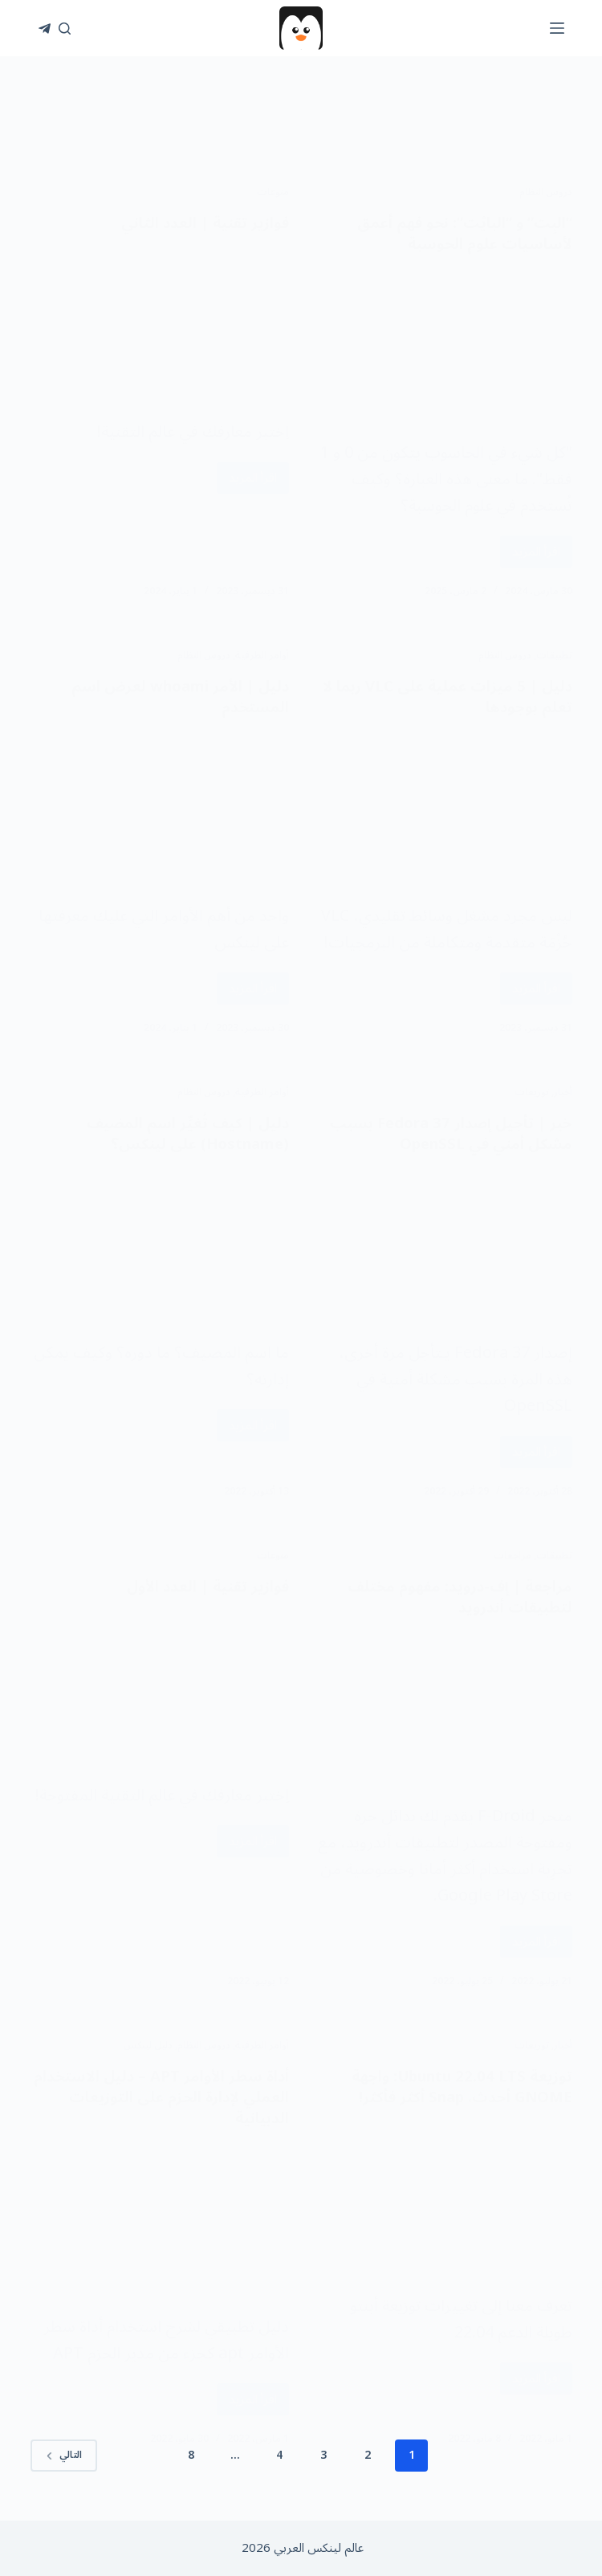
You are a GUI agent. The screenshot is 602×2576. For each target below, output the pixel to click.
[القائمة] (557, 28)
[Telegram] (45, 28)
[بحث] (65, 28)
